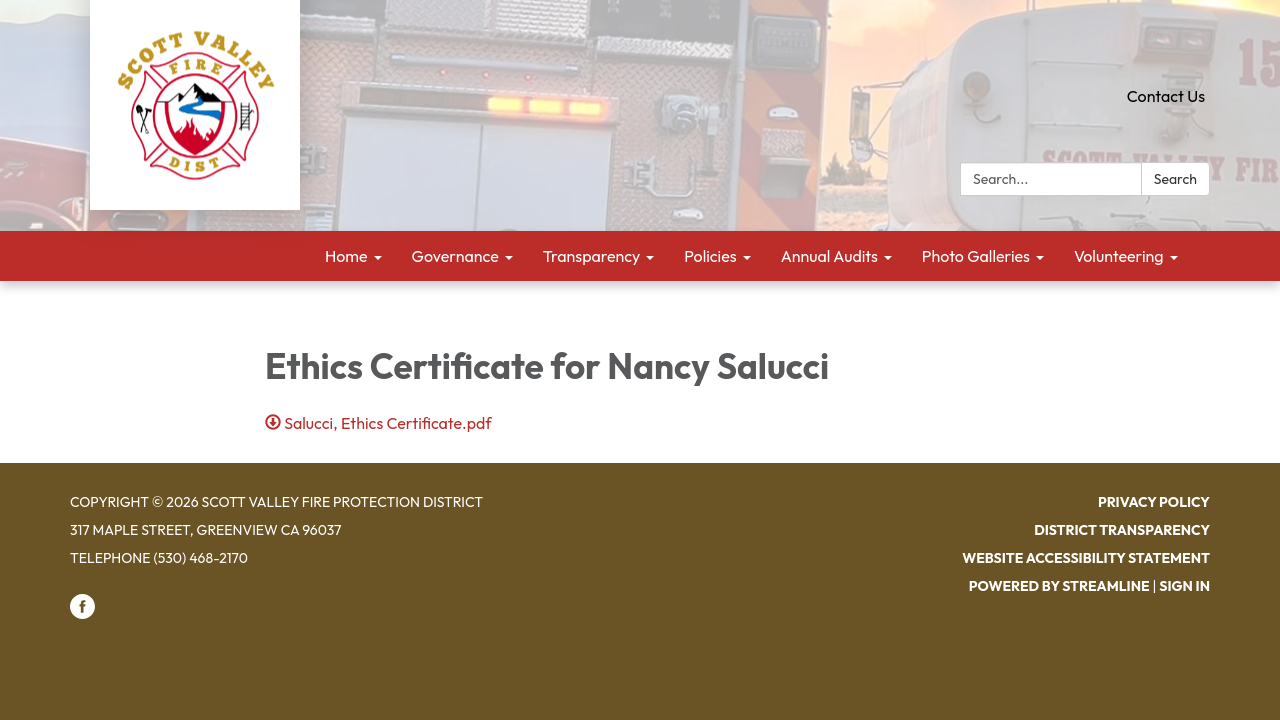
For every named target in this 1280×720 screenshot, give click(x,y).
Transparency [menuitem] (592, 256)
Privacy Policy (1154, 502)
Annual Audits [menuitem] (829, 256)
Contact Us (1166, 96)
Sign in (1184, 586)
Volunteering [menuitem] (1119, 256)
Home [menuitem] (346, 256)
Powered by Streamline (1059, 586)
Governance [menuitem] (455, 256)
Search (1175, 179)
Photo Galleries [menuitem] (976, 256)
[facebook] (82, 614)
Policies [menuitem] (710, 256)
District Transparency (1122, 530)
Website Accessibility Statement (1086, 558)
